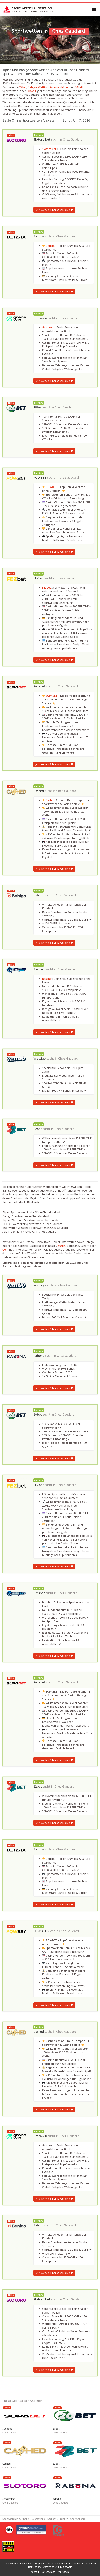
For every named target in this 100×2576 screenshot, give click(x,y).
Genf (5, 1249)
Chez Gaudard (73, 140)
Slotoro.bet (49, 149)
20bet (78, 87)
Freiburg (63, 2518)
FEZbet (46, 587)
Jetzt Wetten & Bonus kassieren (54, 209)
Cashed (50, 800)
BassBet (47, 979)
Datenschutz (48, 2571)
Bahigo (32, 87)
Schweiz (31, 91)
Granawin (48, 327)
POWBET (51, 487)
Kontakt (35, 2571)
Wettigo (43, 87)
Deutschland (38, 2518)
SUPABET (51, 696)
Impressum (63, 2571)
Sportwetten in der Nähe (15, 2518)
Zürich (62, 1246)
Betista (50, 246)
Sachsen (51, 2518)
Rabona (54, 87)
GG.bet (64, 87)
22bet (22, 87)
